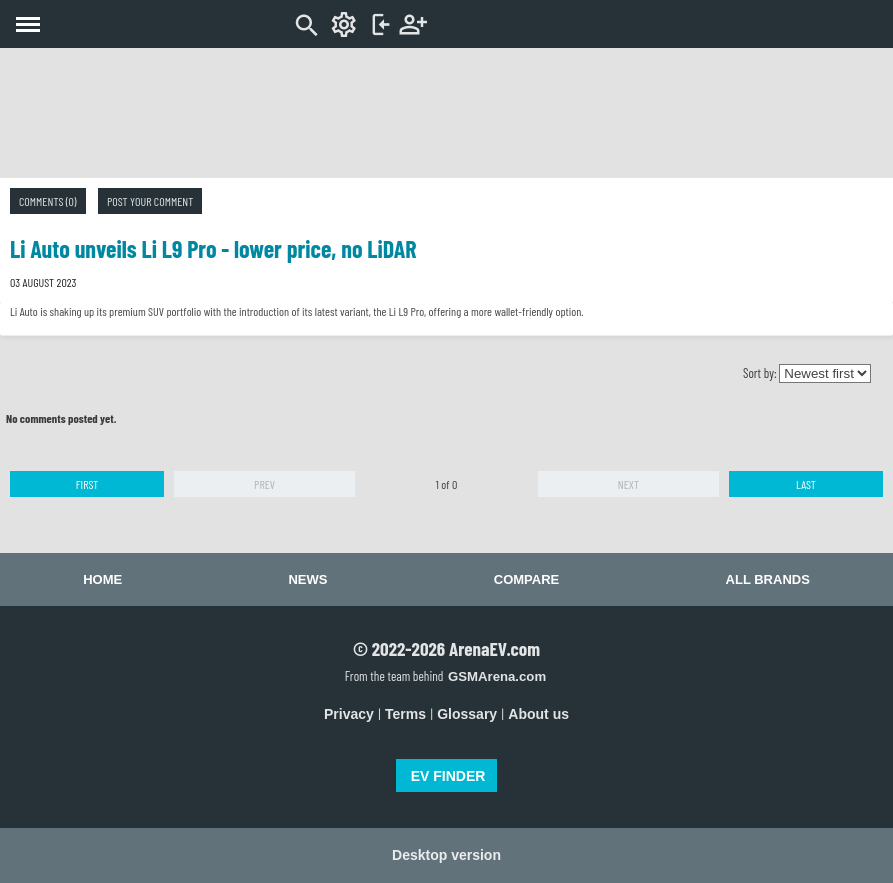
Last (806, 484)
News (307, 579)
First (87, 484)
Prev (264, 484)
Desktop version (446, 855)
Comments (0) (48, 201)
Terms (405, 714)
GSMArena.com (497, 676)
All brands (768, 579)
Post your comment (150, 201)
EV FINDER (448, 776)
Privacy (349, 714)
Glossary (467, 714)
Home (102, 579)
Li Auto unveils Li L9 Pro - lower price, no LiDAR (213, 248)
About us (538, 714)
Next (628, 484)
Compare (526, 579)
